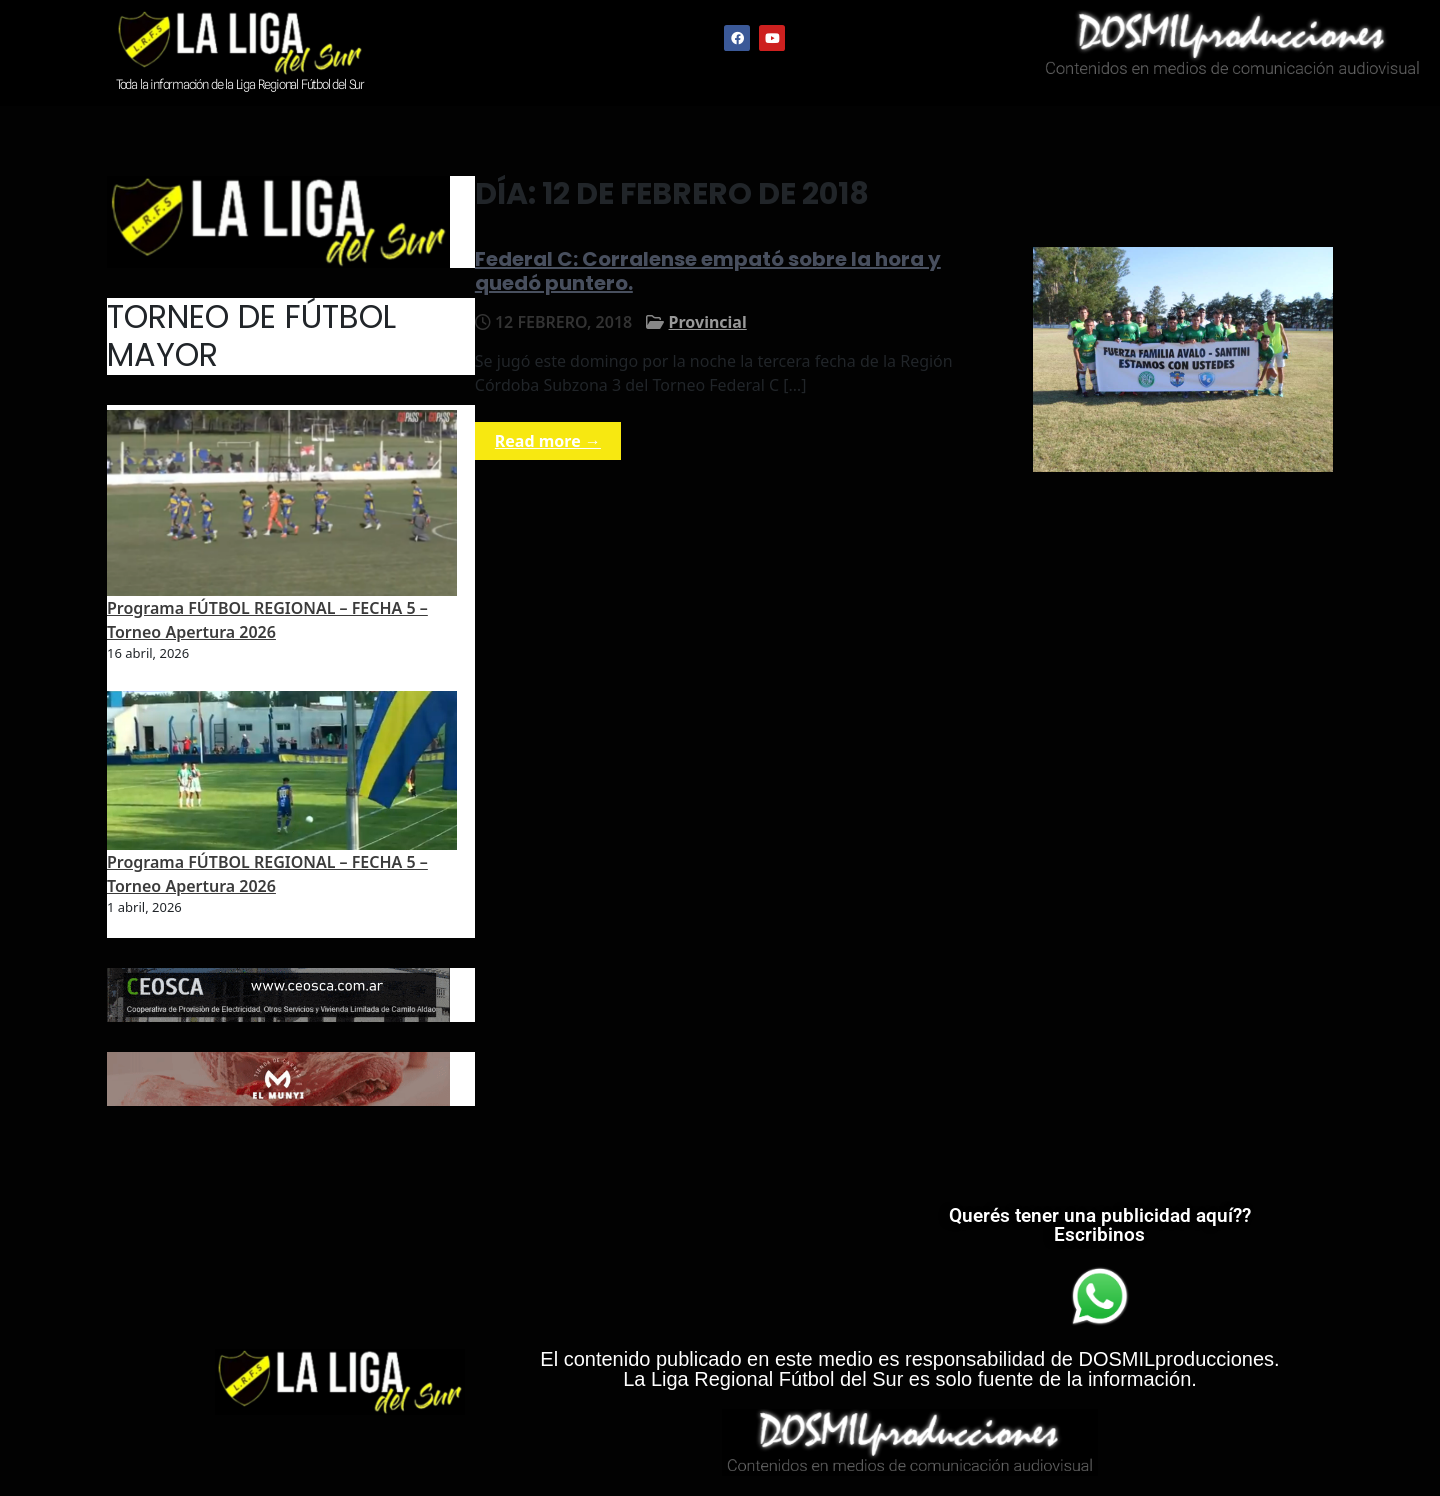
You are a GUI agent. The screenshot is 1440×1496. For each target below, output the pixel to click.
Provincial (708, 322)
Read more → (548, 441)
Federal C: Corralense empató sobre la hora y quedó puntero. (708, 271)
